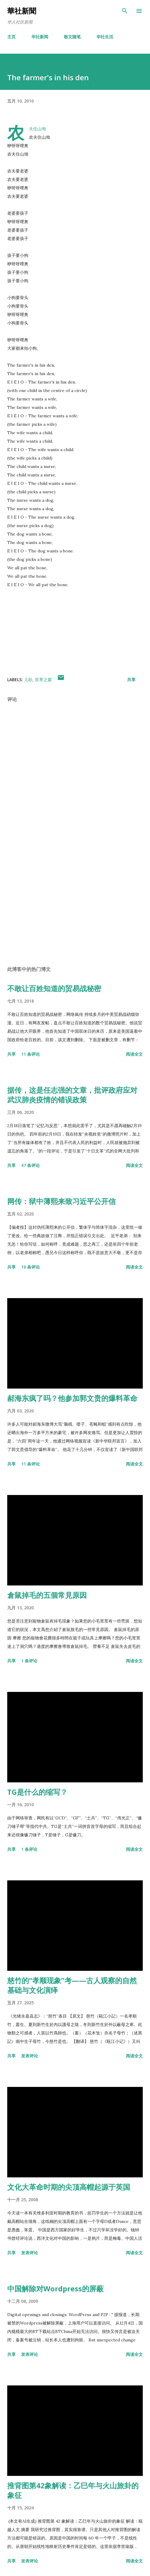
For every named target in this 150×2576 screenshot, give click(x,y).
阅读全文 (134, 1054)
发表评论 (29, 2056)
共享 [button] (131, 679)
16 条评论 (30, 1267)
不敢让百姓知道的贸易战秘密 (54, 988)
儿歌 (28, 679)
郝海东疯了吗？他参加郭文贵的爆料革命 (72, 1398)
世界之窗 (43, 679)
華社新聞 (21, 11)
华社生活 (104, 37)
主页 (11, 37)
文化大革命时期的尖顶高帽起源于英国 (68, 2187)
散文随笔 (72, 37)
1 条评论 (29, 1661)
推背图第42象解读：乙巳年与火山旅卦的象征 (73, 2490)
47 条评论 (30, 1165)
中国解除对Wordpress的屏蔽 (55, 2288)
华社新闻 (39, 37)
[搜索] (124, 10)
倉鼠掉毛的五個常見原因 (47, 1595)
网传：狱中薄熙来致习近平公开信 (61, 1201)
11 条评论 (30, 1054)
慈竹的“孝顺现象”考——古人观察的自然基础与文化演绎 (72, 1985)
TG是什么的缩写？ (37, 1792)
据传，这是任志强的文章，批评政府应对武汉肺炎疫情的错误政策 (72, 1095)
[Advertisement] (75, 904)
